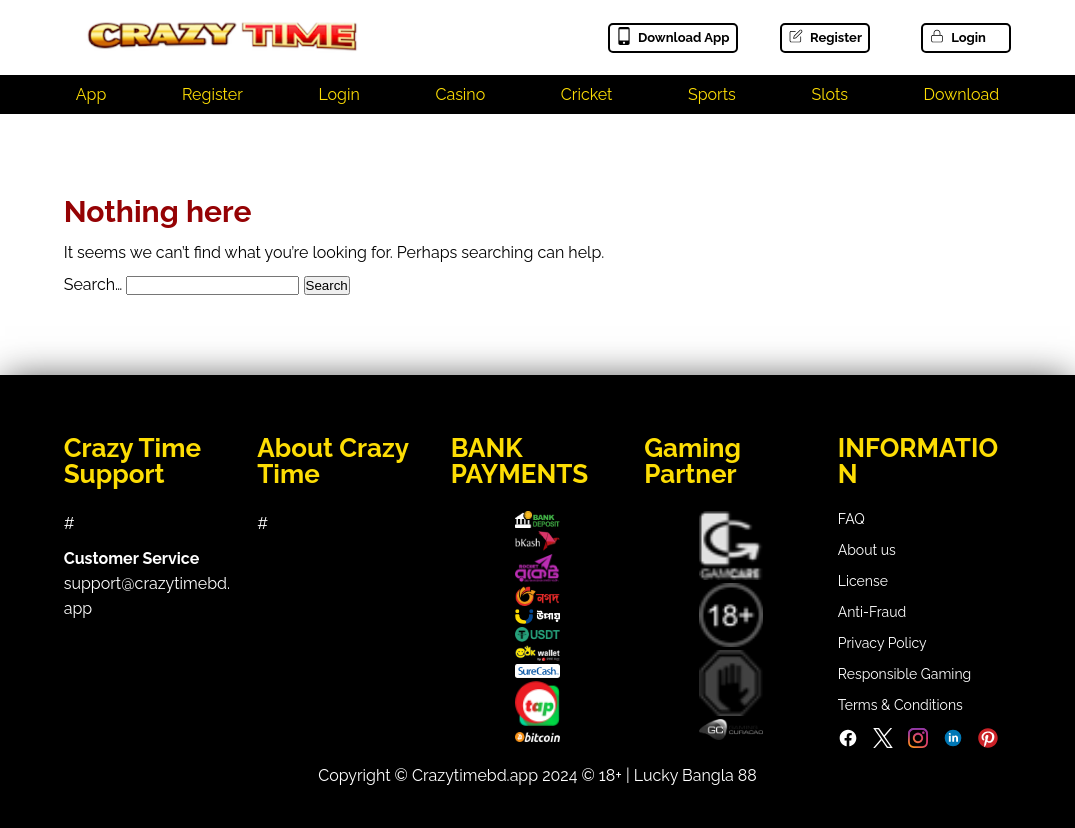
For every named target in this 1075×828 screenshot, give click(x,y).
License (863, 581)
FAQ (851, 519)
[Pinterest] (988, 743)
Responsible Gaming (904, 674)
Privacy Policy (882, 643)
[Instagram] (918, 743)
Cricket (587, 94)
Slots (829, 94)
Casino (460, 94)
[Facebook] (848, 743)
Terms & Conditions (900, 705)
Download (962, 94)
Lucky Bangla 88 (695, 775)
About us (867, 550)
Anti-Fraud (872, 612)
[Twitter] (883, 743)
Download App (672, 37)
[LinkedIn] (953, 743)
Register (824, 37)
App (91, 94)
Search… (93, 284)
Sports (712, 94)
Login (957, 37)
